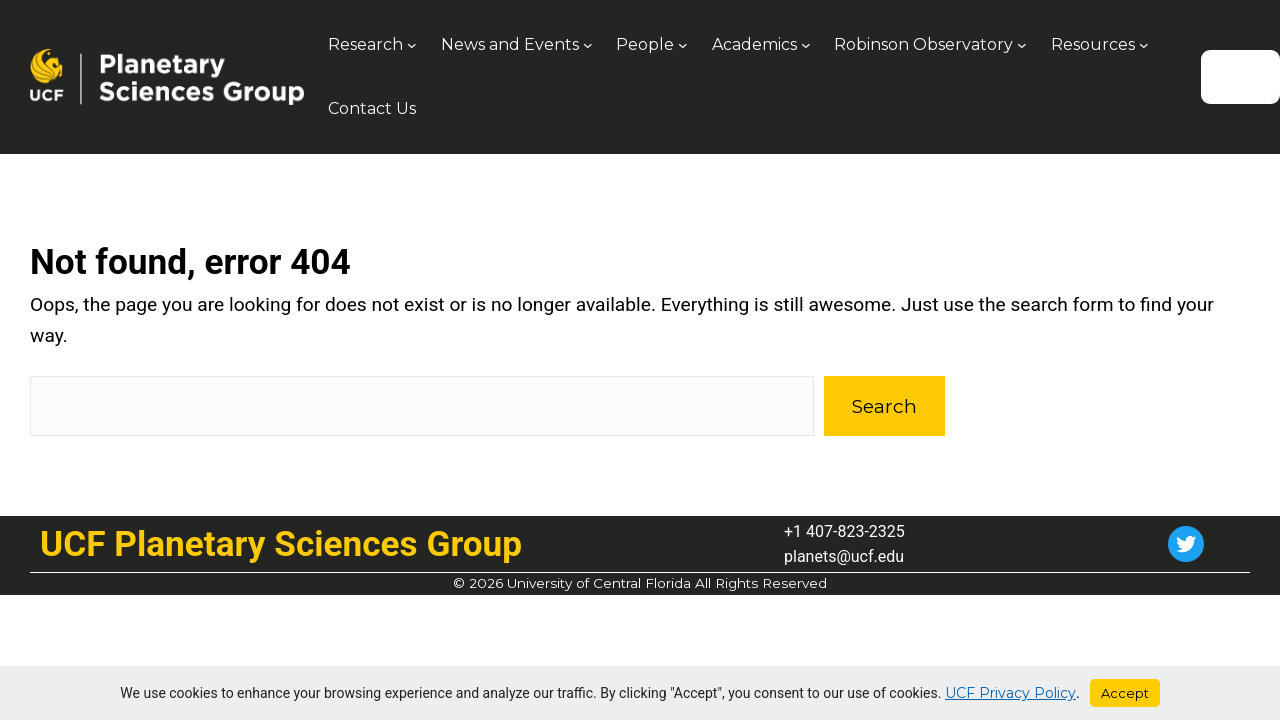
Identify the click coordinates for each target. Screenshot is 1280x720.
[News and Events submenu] (588, 45)
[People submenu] (683, 45)
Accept (1125, 693)
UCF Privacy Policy (1010, 693)
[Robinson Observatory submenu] (1022, 45)
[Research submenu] (412, 45)
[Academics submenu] (806, 45)
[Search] (1240, 77)
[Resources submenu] (1144, 45)
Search (884, 406)
